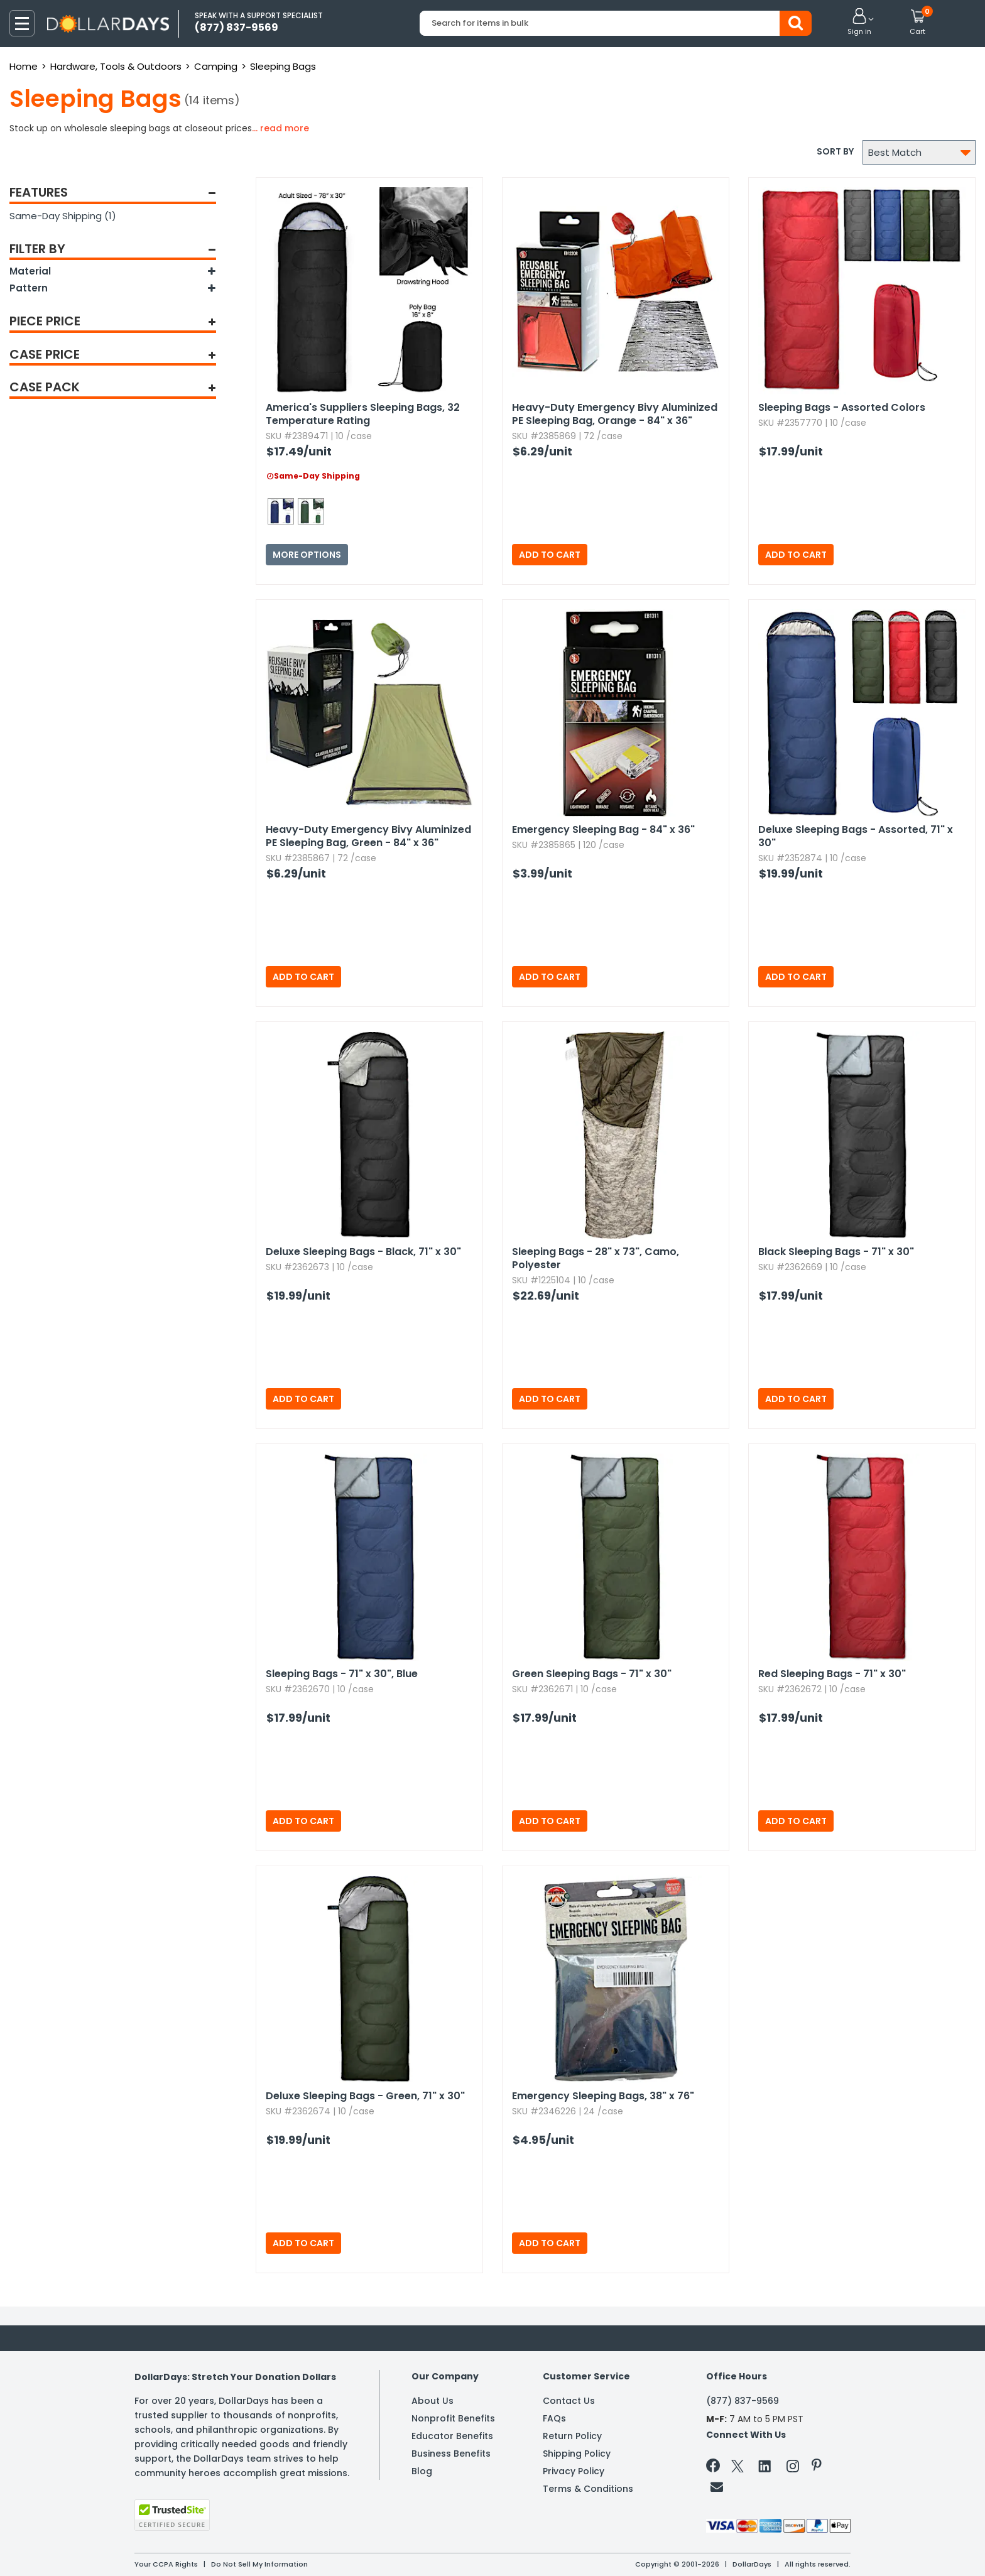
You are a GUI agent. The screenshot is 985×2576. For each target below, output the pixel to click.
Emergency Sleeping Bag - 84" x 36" (603, 829)
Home (23, 66)
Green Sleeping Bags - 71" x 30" (592, 1673)
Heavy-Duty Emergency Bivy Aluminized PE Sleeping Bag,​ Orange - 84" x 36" (614, 414)
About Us (432, 2400)
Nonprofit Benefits (453, 2418)
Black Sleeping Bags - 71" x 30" (836, 1251)
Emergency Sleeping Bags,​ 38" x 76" (603, 2095)
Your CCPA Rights (166, 2564)
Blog (421, 2471)
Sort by (835, 151)
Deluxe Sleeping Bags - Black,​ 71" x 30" (363, 1251)
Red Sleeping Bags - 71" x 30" (832, 1673)
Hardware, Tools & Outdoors (116, 66)
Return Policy (572, 2436)
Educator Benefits (452, 2436)
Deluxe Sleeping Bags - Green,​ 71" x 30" (365, 2095)
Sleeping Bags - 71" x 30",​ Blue (342, 1673)
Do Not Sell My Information (259, 2564)
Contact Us (569, 2400)
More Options (307, 554)
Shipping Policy (577, 2453)
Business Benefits (451, 2453)
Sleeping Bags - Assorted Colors (841, 407)
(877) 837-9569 (742, 2400)
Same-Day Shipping (62, 215)
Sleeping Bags (283, 66)
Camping (215, 66)
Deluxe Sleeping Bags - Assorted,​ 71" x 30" (855, 836)
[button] (859, 22)
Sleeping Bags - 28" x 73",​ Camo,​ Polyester (595, 1258)
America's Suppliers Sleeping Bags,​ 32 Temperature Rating (363, 414)
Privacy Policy (573, 2471)
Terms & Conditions (588, 2488)
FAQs (554, 2418)
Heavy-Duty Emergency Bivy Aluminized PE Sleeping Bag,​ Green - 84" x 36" (368, 836)
